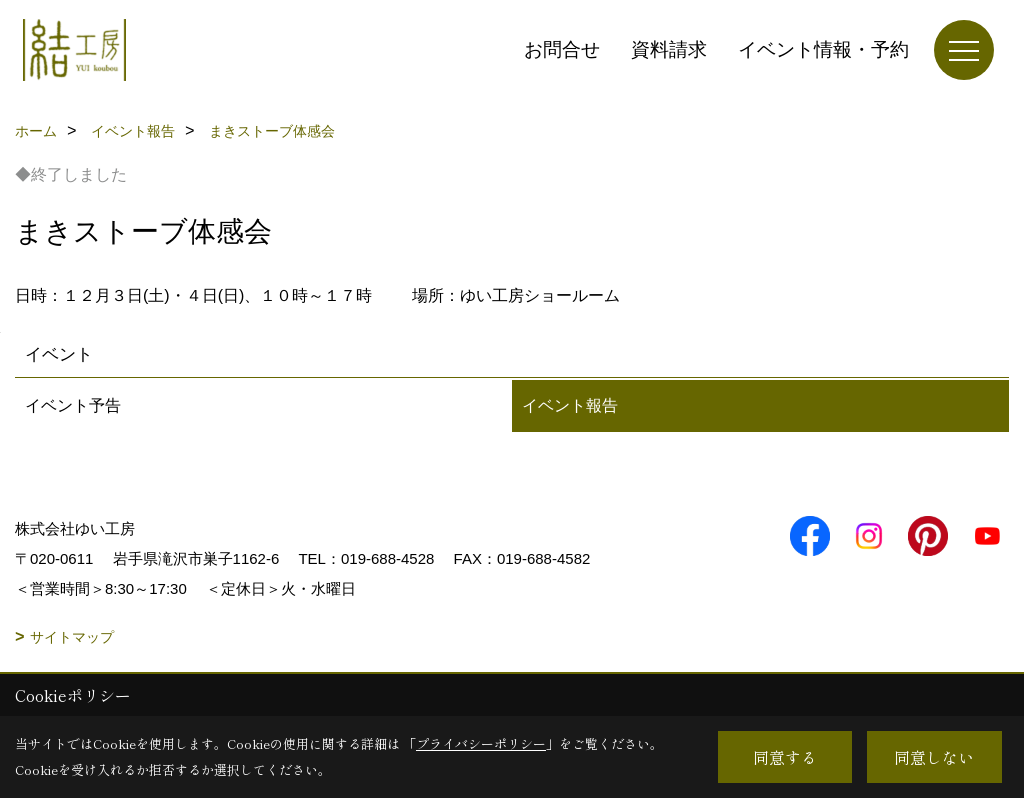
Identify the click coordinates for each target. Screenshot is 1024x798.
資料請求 (669, 49)
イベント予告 (73, 405)
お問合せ (562, 49)
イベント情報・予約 (823, 49)
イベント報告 (570, 405)
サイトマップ (72, 637)
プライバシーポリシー (481, 743)
